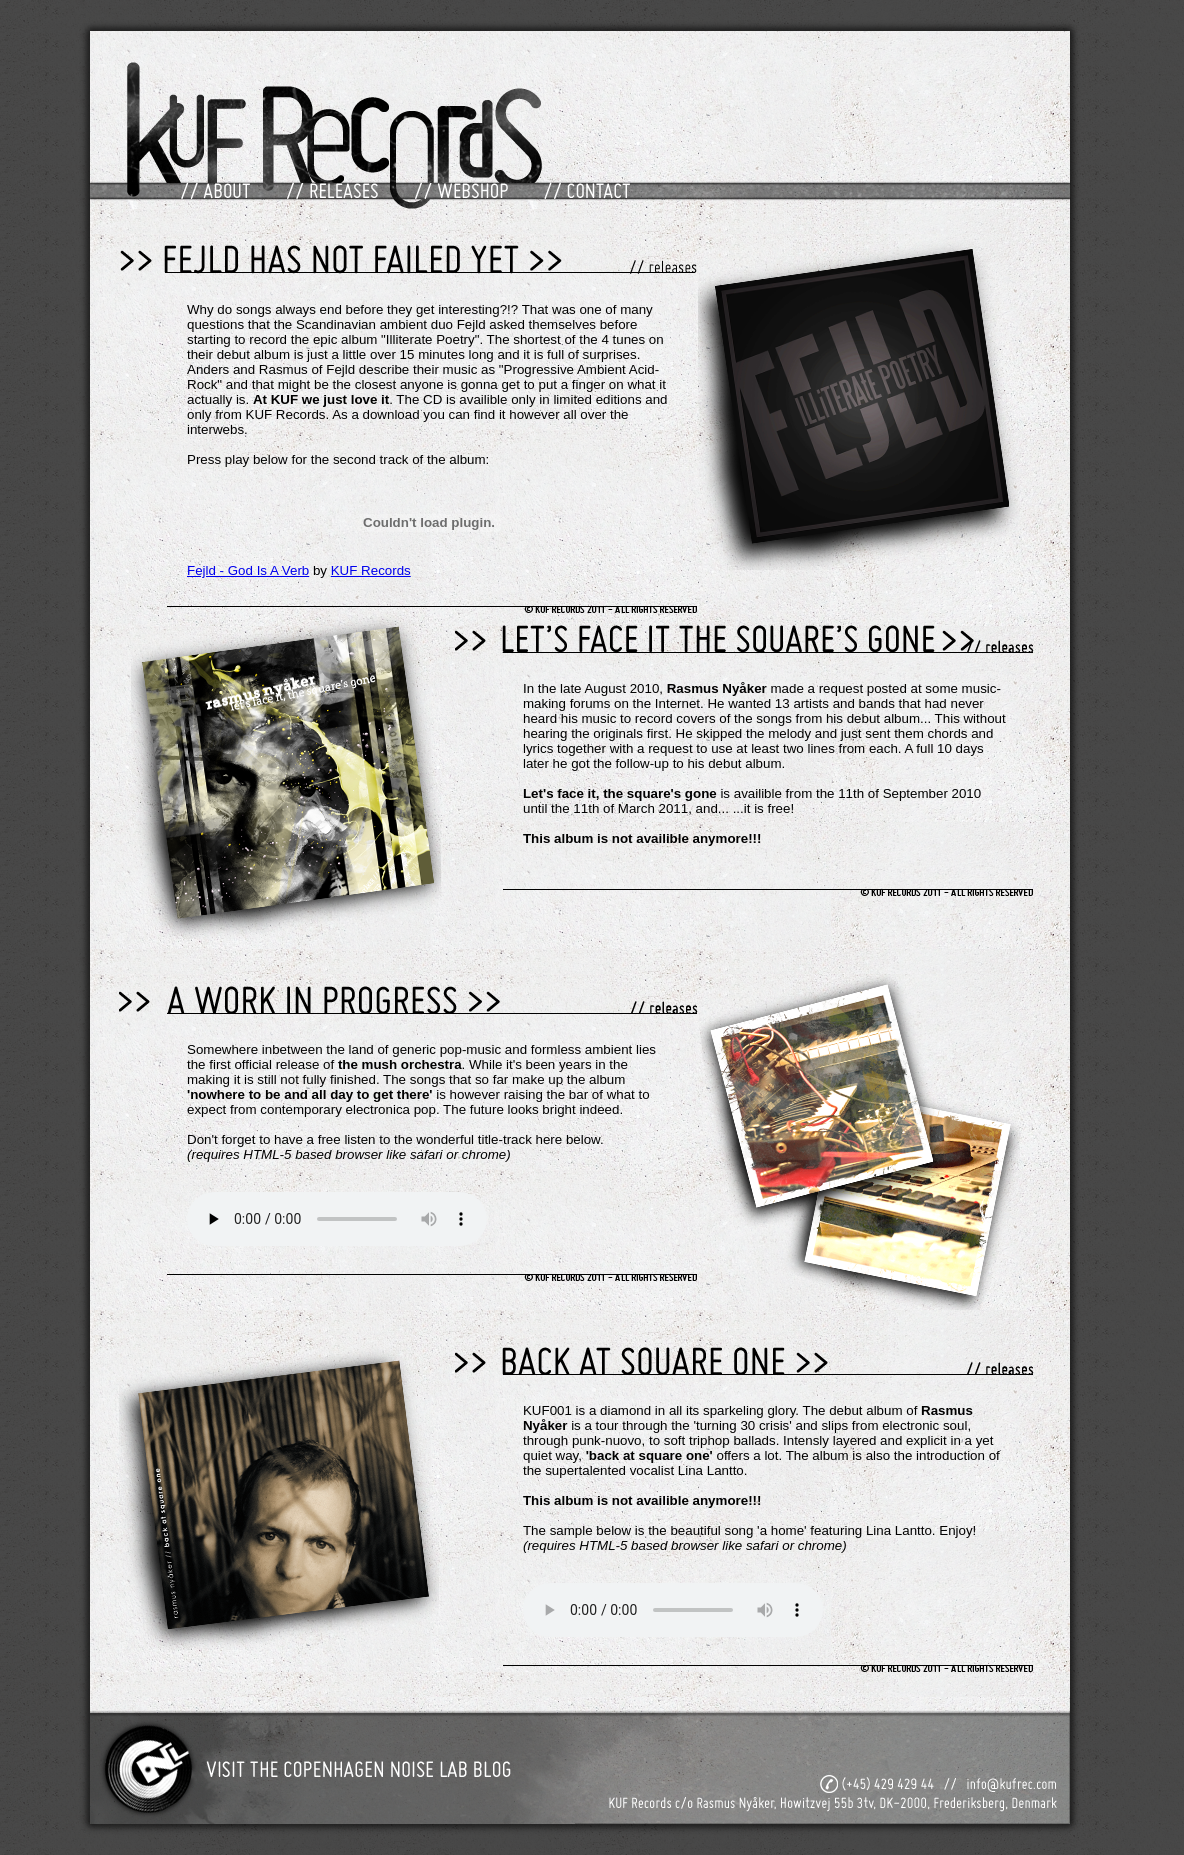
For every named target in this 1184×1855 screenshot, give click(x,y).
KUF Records (371, 570)
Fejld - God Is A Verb (248, 570)
